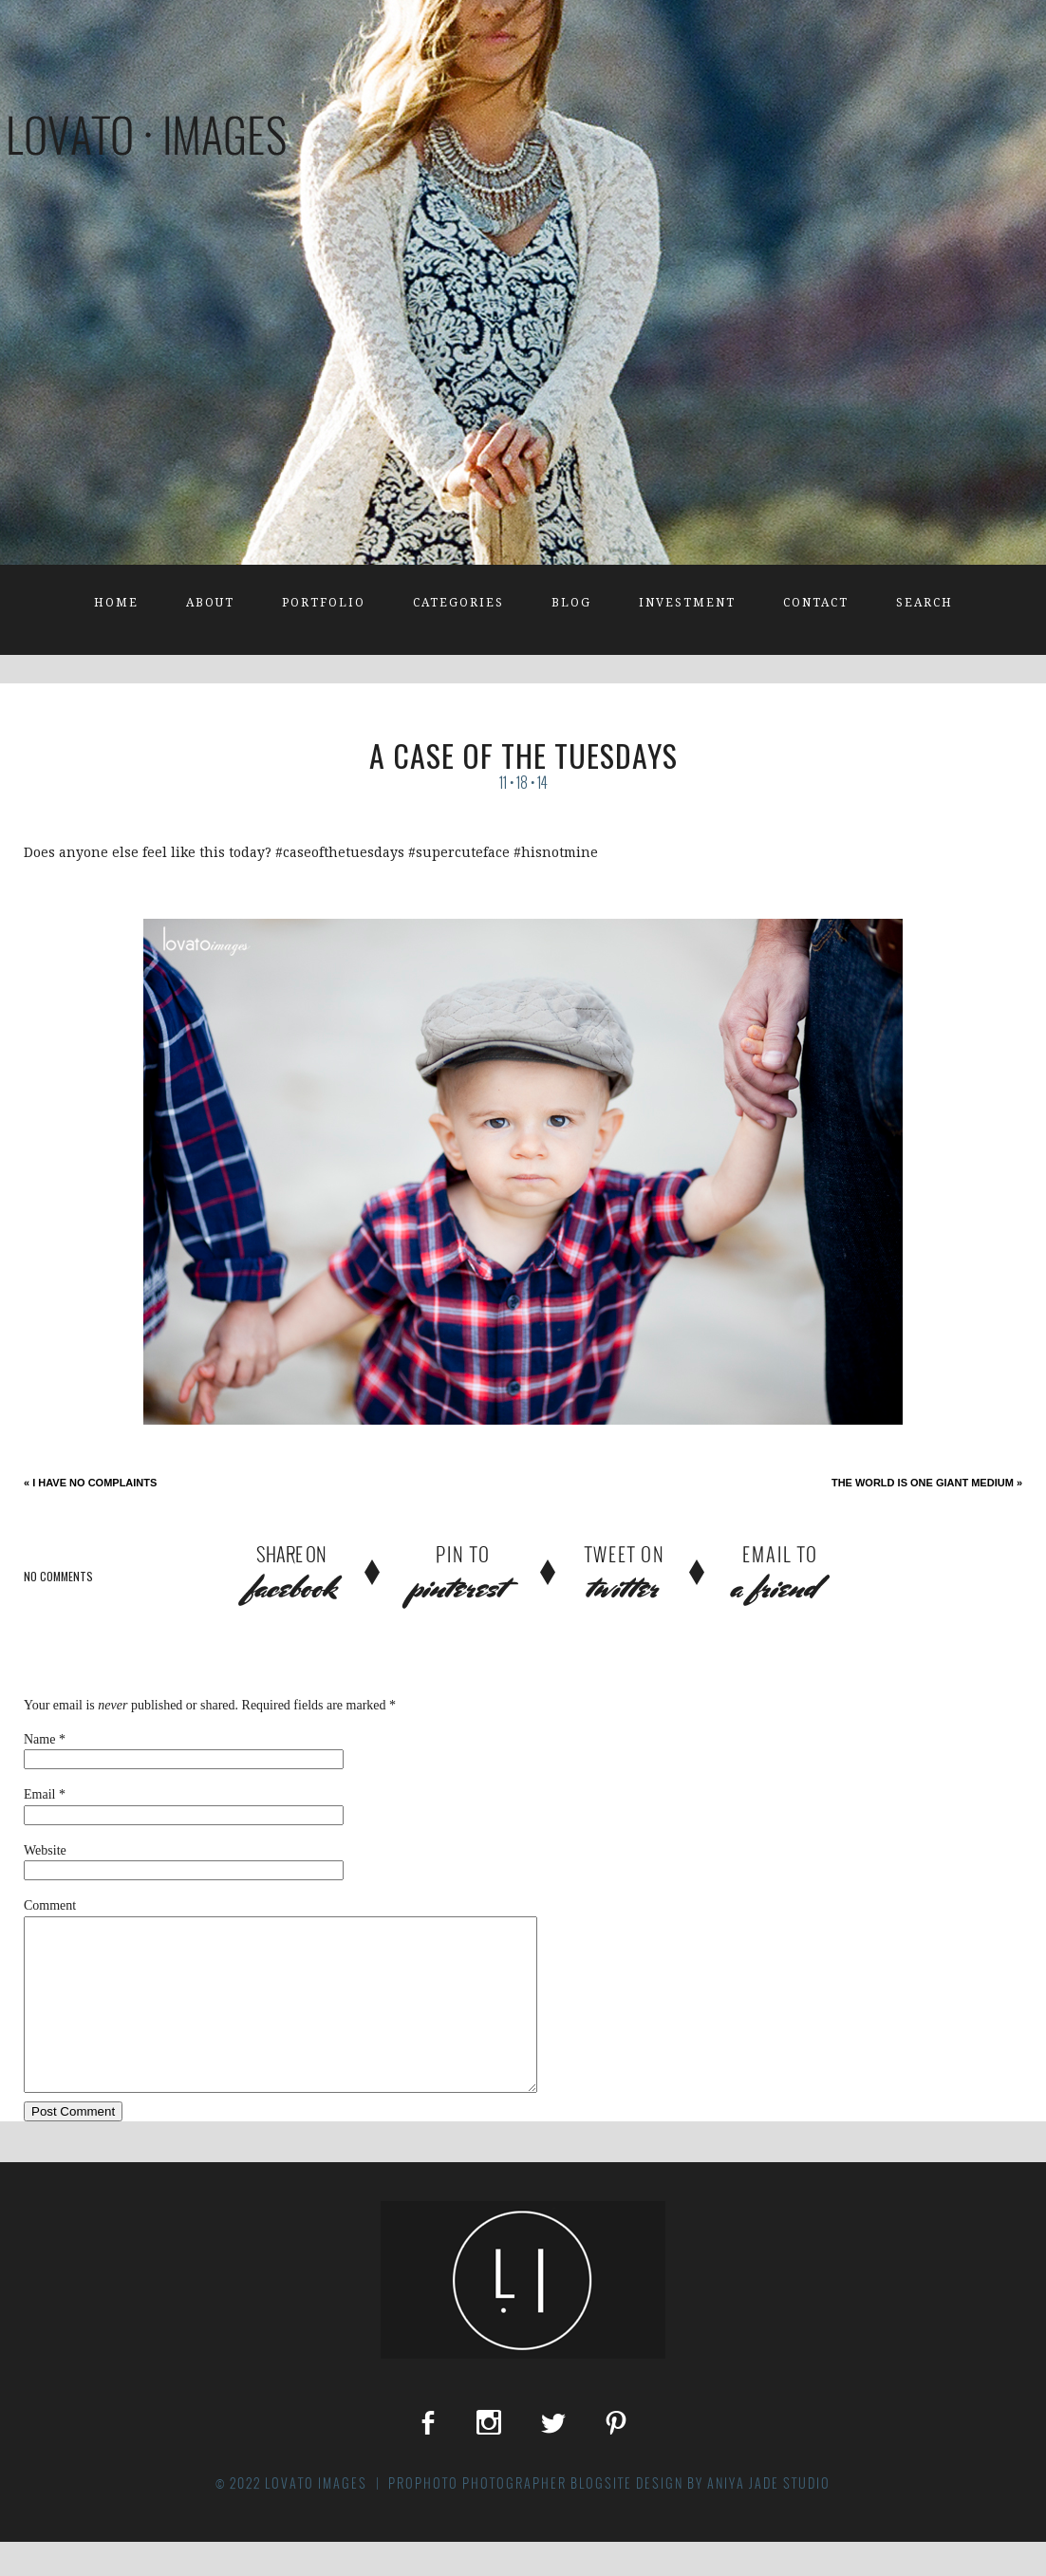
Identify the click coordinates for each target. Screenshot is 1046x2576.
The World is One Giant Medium (926, 1482)
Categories (458, 602)
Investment (687, 602)
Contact (816, 602)
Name (39, 1739)
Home (116, 602)
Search (924, 602)
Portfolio (323, 602)
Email (39, 1794)
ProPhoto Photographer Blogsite (510, 2517)
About (210, 602)
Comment (50, 1905)
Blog (571, 602)
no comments (58, 1576)
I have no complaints (90, 1482)
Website (45, 1850)
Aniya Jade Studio (769, 2517)
